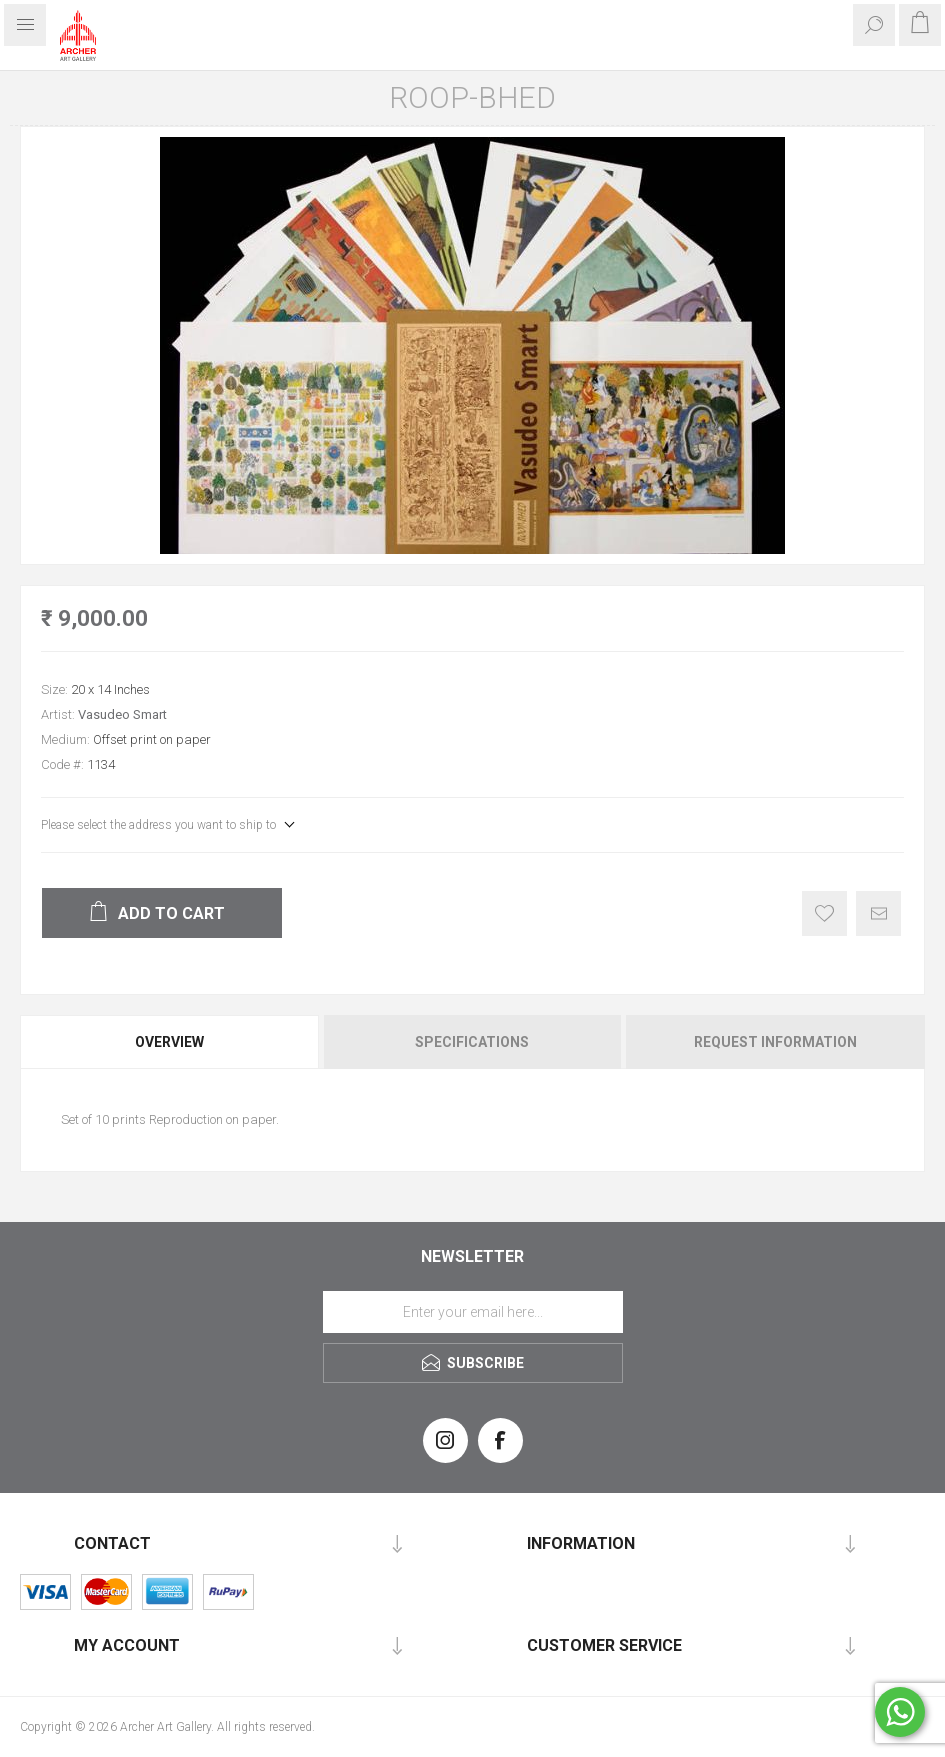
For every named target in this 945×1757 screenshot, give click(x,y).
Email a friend (878, 913)
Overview (169, 1042)
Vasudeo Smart (122, 714)
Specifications (472, 1042)
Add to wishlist (824, 913)
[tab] (171, 1042)
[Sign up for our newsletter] (473, 1312)
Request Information (775, 1042)
